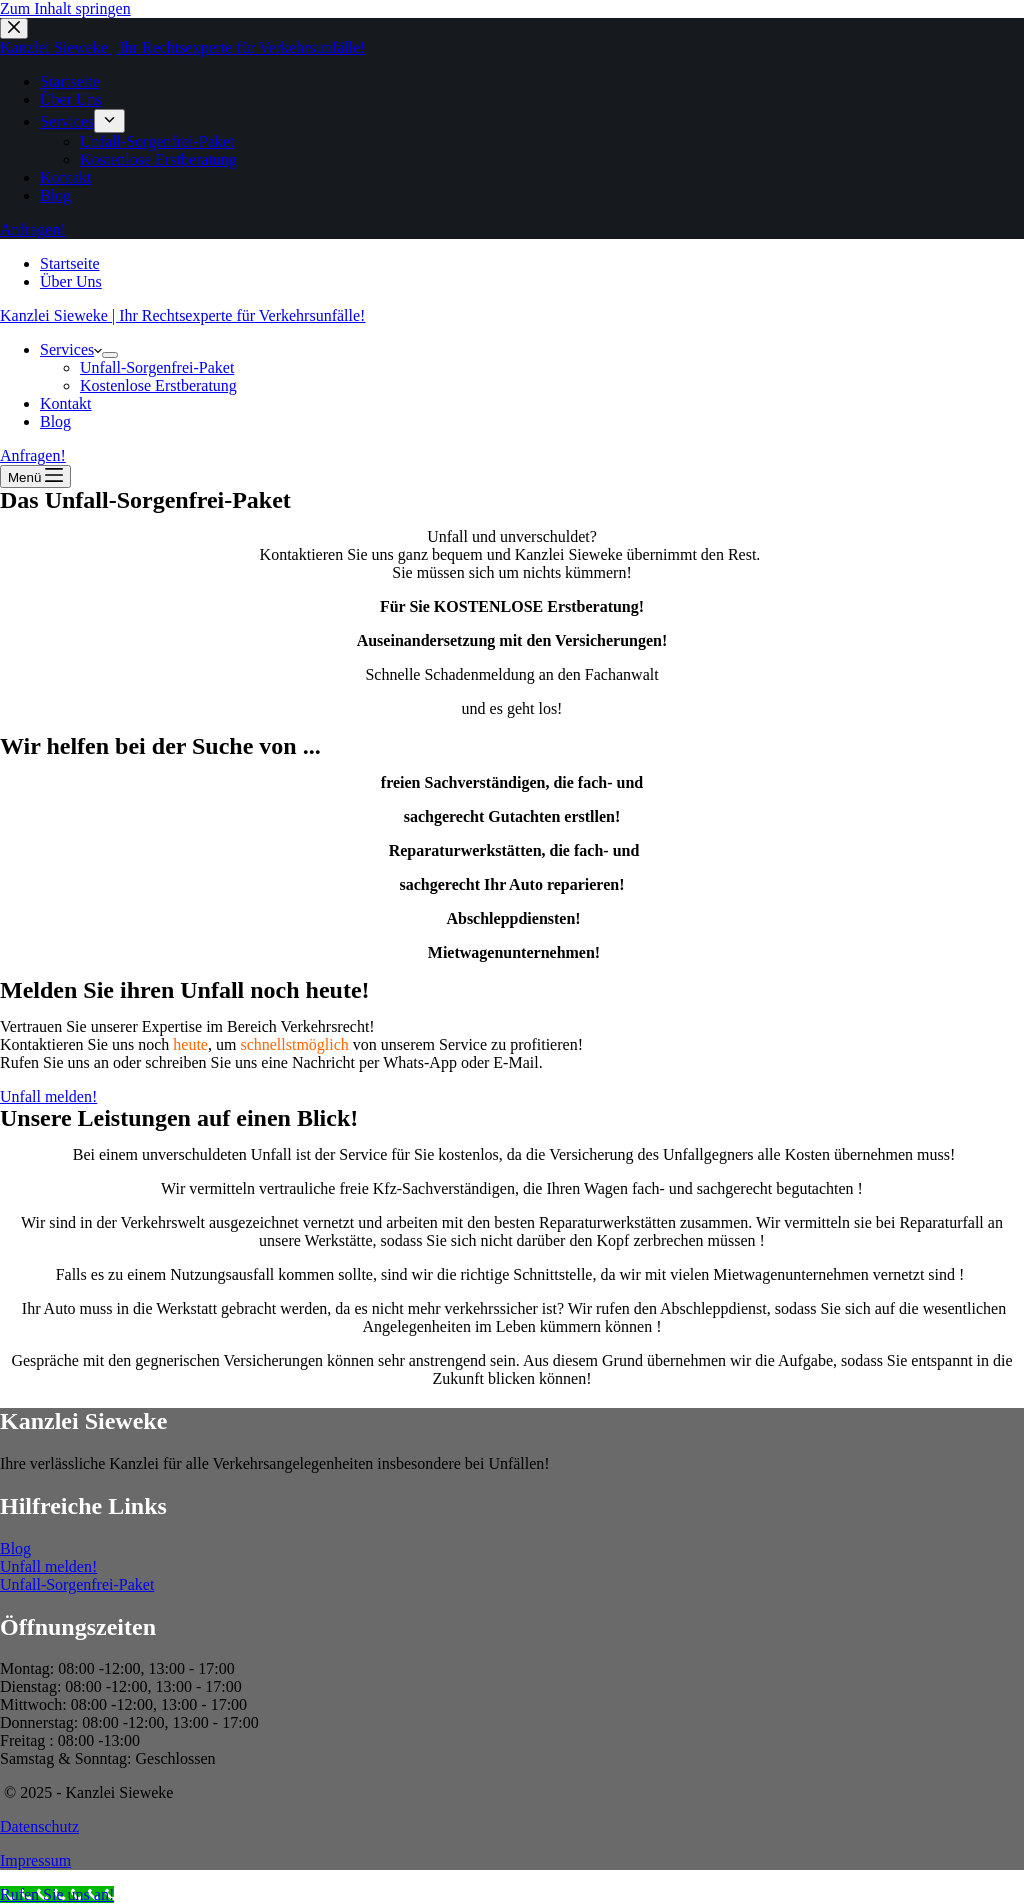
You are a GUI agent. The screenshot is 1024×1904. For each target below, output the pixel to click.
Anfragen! (33, 229)
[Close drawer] (14, 28)
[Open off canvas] (35, 476)
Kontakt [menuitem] (66, 177)
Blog (15, 1548)
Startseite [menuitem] (70, 81)
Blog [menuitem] (55, 195)
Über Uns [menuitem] (71, 99)
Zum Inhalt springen (65, 8)
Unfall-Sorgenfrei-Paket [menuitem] (157, 141)
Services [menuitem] (67, 121)
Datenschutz (39, 1826)
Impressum (35, 1860)
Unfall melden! (48, 1566)
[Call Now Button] (57, 1894)
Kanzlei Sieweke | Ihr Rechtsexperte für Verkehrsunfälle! (182, 47)
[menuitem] (109, 121)
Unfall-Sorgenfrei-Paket (77, 1584)
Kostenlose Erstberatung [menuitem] (158, 159)
